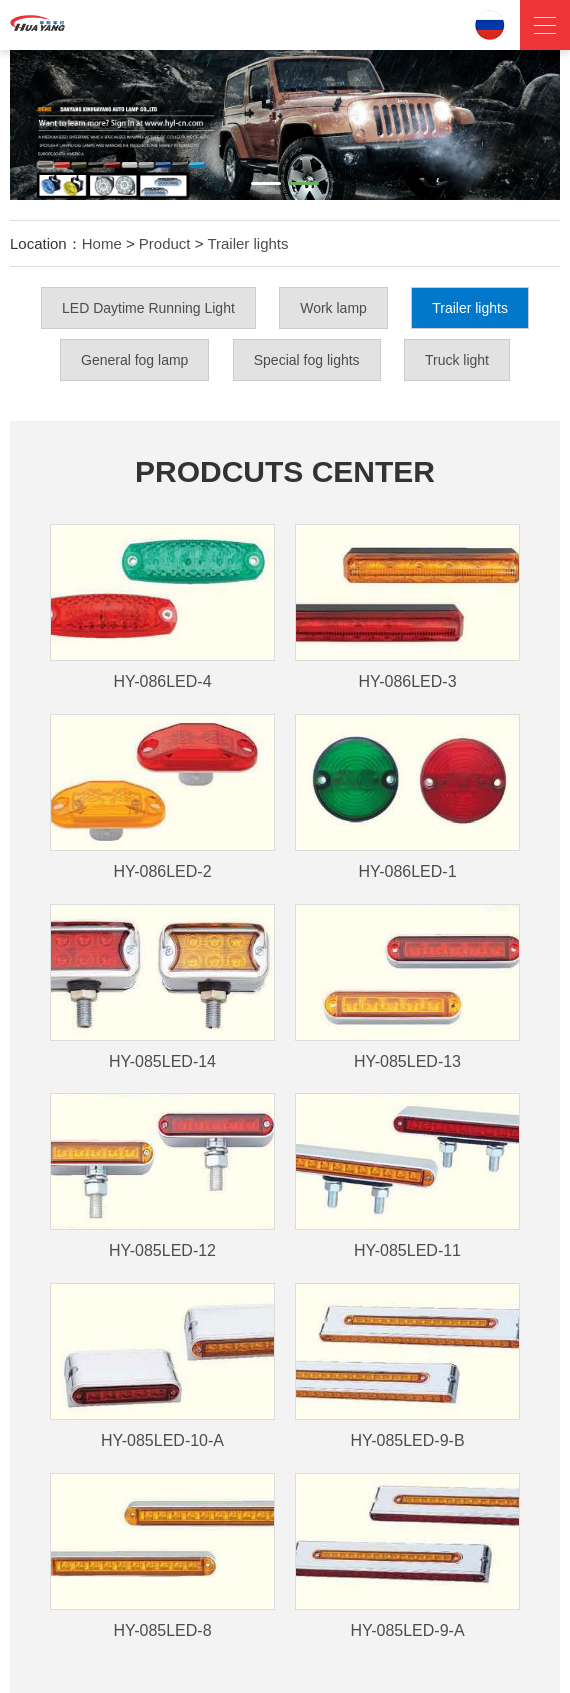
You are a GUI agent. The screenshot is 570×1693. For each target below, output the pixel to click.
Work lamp (333, 308)
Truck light (457, 360)
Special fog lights (307, 360)
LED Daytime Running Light (148, 308)
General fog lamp (134, 360)
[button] (266, 183)
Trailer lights (247, 243)
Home (102, 243)
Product (165, 243)
